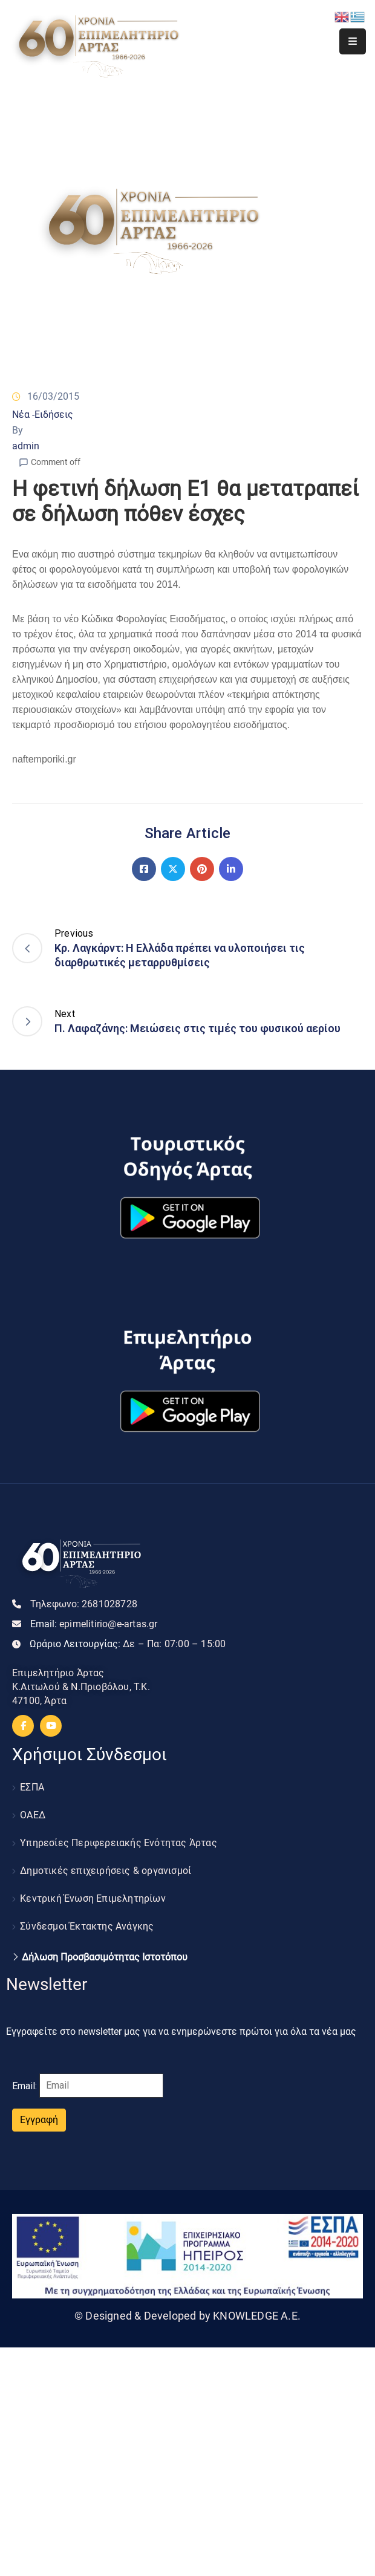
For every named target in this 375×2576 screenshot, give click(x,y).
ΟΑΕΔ (32, 1815)
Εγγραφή (39, 2120)
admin (25, 446)
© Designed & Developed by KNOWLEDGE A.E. (187, 2315)
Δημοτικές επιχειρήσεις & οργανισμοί (105, 1870)
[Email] (101, 2085)
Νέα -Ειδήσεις (42, 414)
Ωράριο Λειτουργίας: (128, 1644)
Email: (94, 1624)
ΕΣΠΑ (32, 1787)
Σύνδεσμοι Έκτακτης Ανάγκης (87, 1926)
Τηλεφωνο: (83, 1604)
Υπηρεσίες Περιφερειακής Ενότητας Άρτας (118, 1843)
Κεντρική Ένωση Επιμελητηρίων (93, 1898)
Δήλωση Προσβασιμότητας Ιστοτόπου (105, 1957)
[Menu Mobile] (352, 41)
